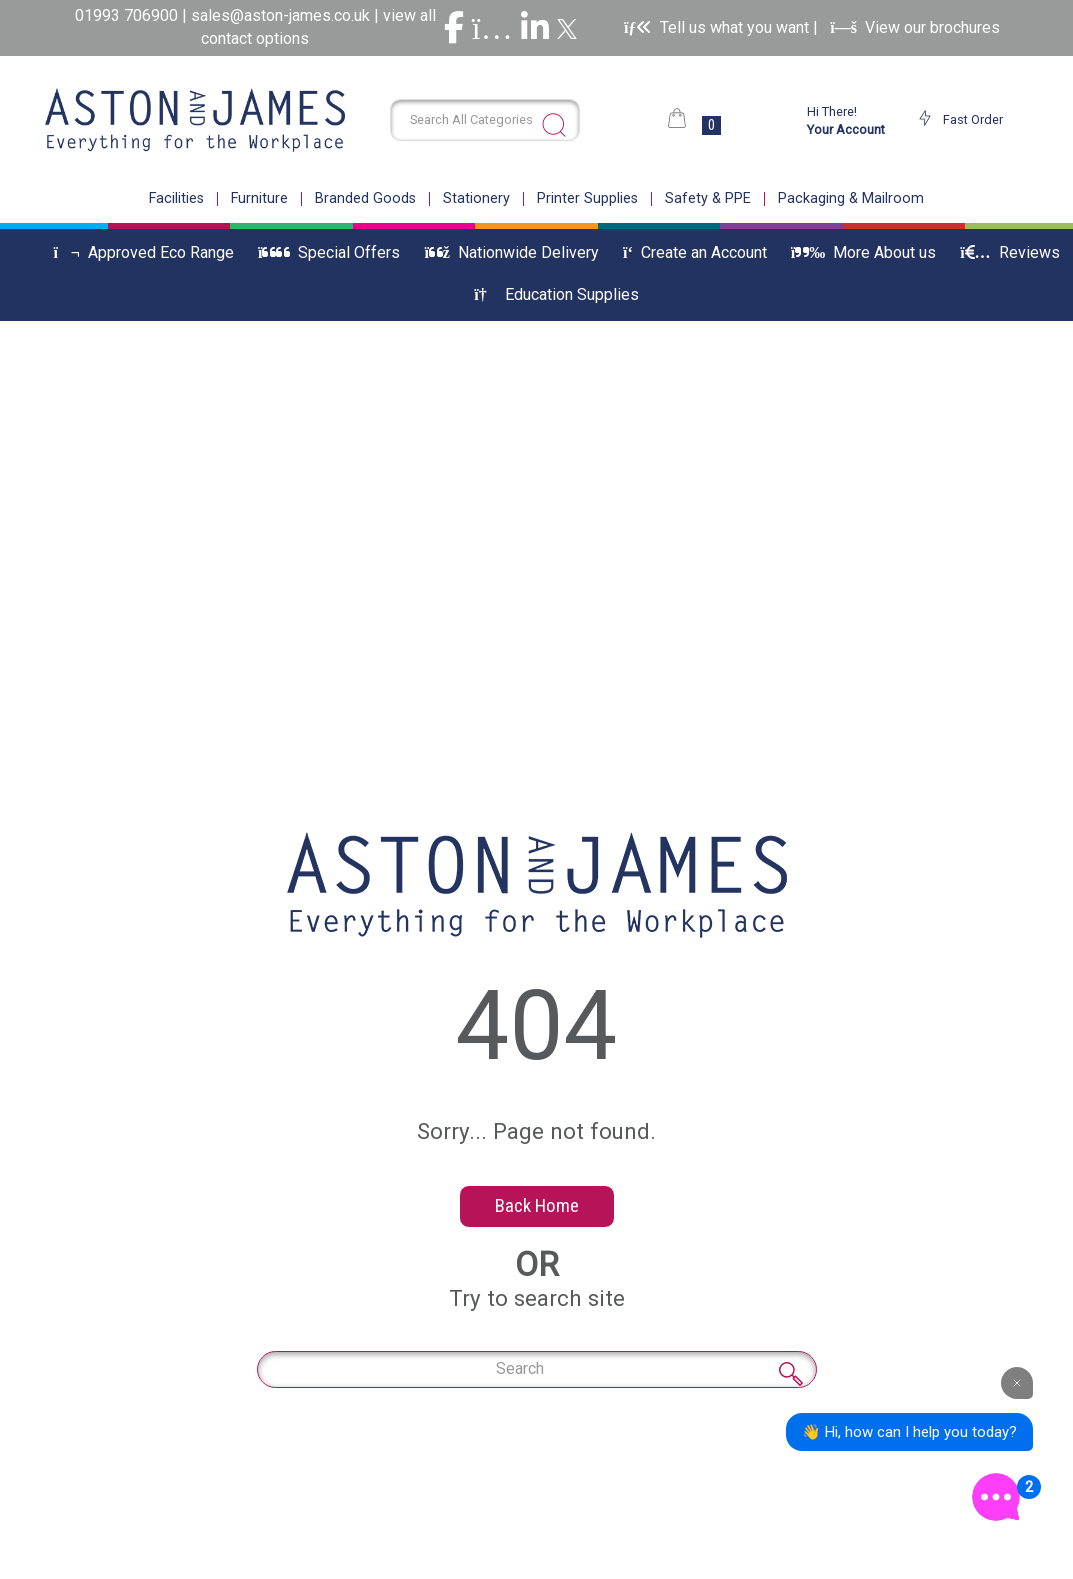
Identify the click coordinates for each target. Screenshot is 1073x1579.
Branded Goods (365, 199)
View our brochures (915, 27)
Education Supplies (556, 294)
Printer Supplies (587, 199)
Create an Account (695, 252)
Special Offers (329, 252)
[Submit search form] (554, 125)
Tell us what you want (718, 27)
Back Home (537, 1205)
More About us (863, 252)
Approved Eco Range (143, 252)
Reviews (1009, 252)
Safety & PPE (708, 199)
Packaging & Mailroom (851, 199)
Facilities (176, 199)
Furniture (259, 199)
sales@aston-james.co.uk (280, 15)
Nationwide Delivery (511, 252)
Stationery (476, 199)
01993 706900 (128, 15)
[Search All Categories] (485, 120)
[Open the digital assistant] (996, 1497)
